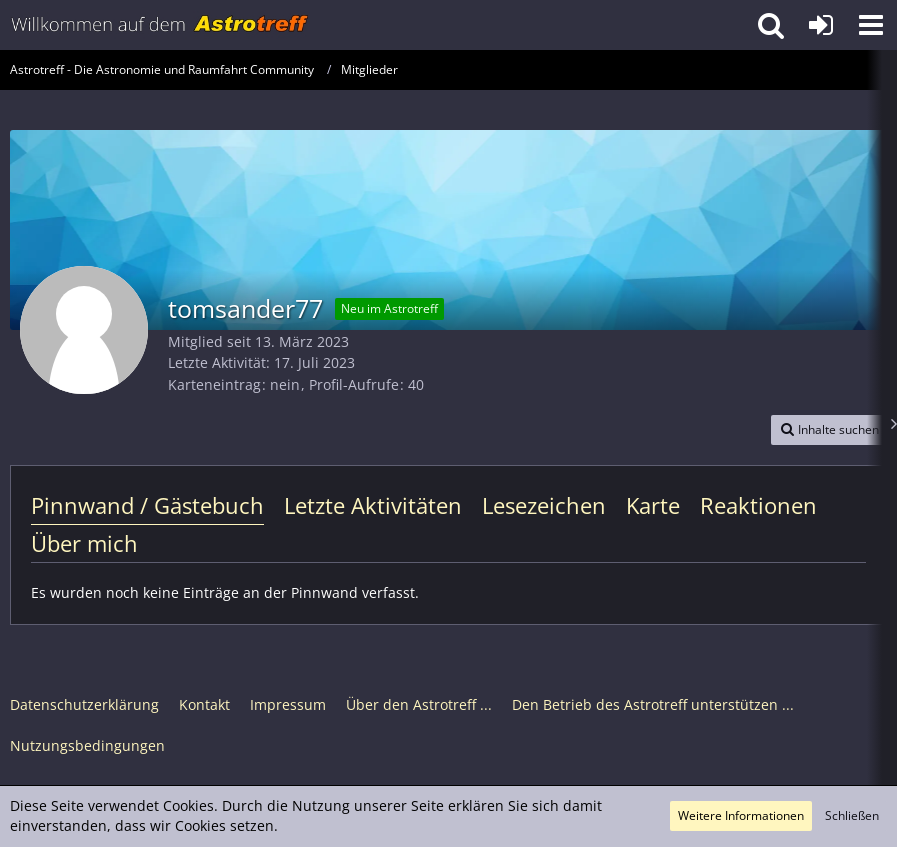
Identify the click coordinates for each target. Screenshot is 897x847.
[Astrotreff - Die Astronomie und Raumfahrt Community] (160, 25)
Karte (653, 505)
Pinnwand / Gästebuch (147, 505)
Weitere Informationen (741, 815)
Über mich (84, 543)
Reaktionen (758, 505)
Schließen (852, 815)
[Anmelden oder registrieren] (821, 25)
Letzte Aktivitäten (373, 505)
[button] (871, 25)
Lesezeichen (544, 505)
